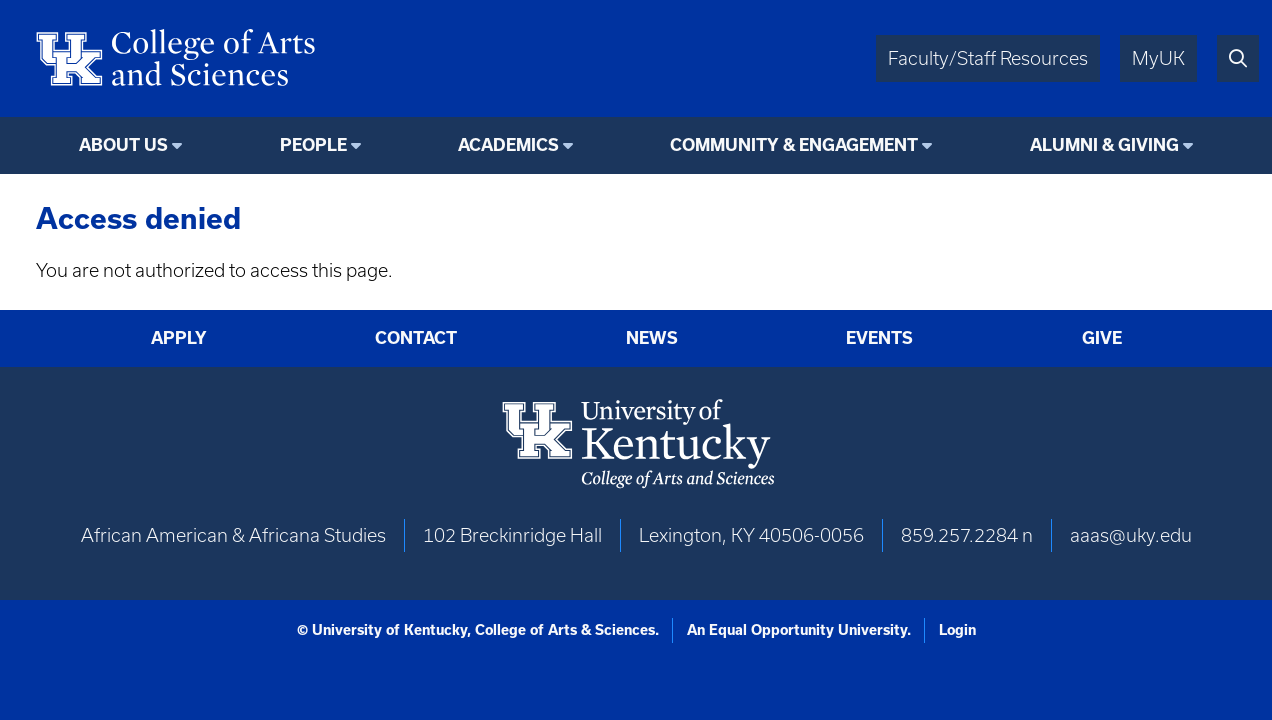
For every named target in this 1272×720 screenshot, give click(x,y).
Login (957, 630)
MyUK (1158, 58)
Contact (416, 338)
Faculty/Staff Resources (988, 58)
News (652, 338)
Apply (179, 338)
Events (879, 338)
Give (1102, 338)
